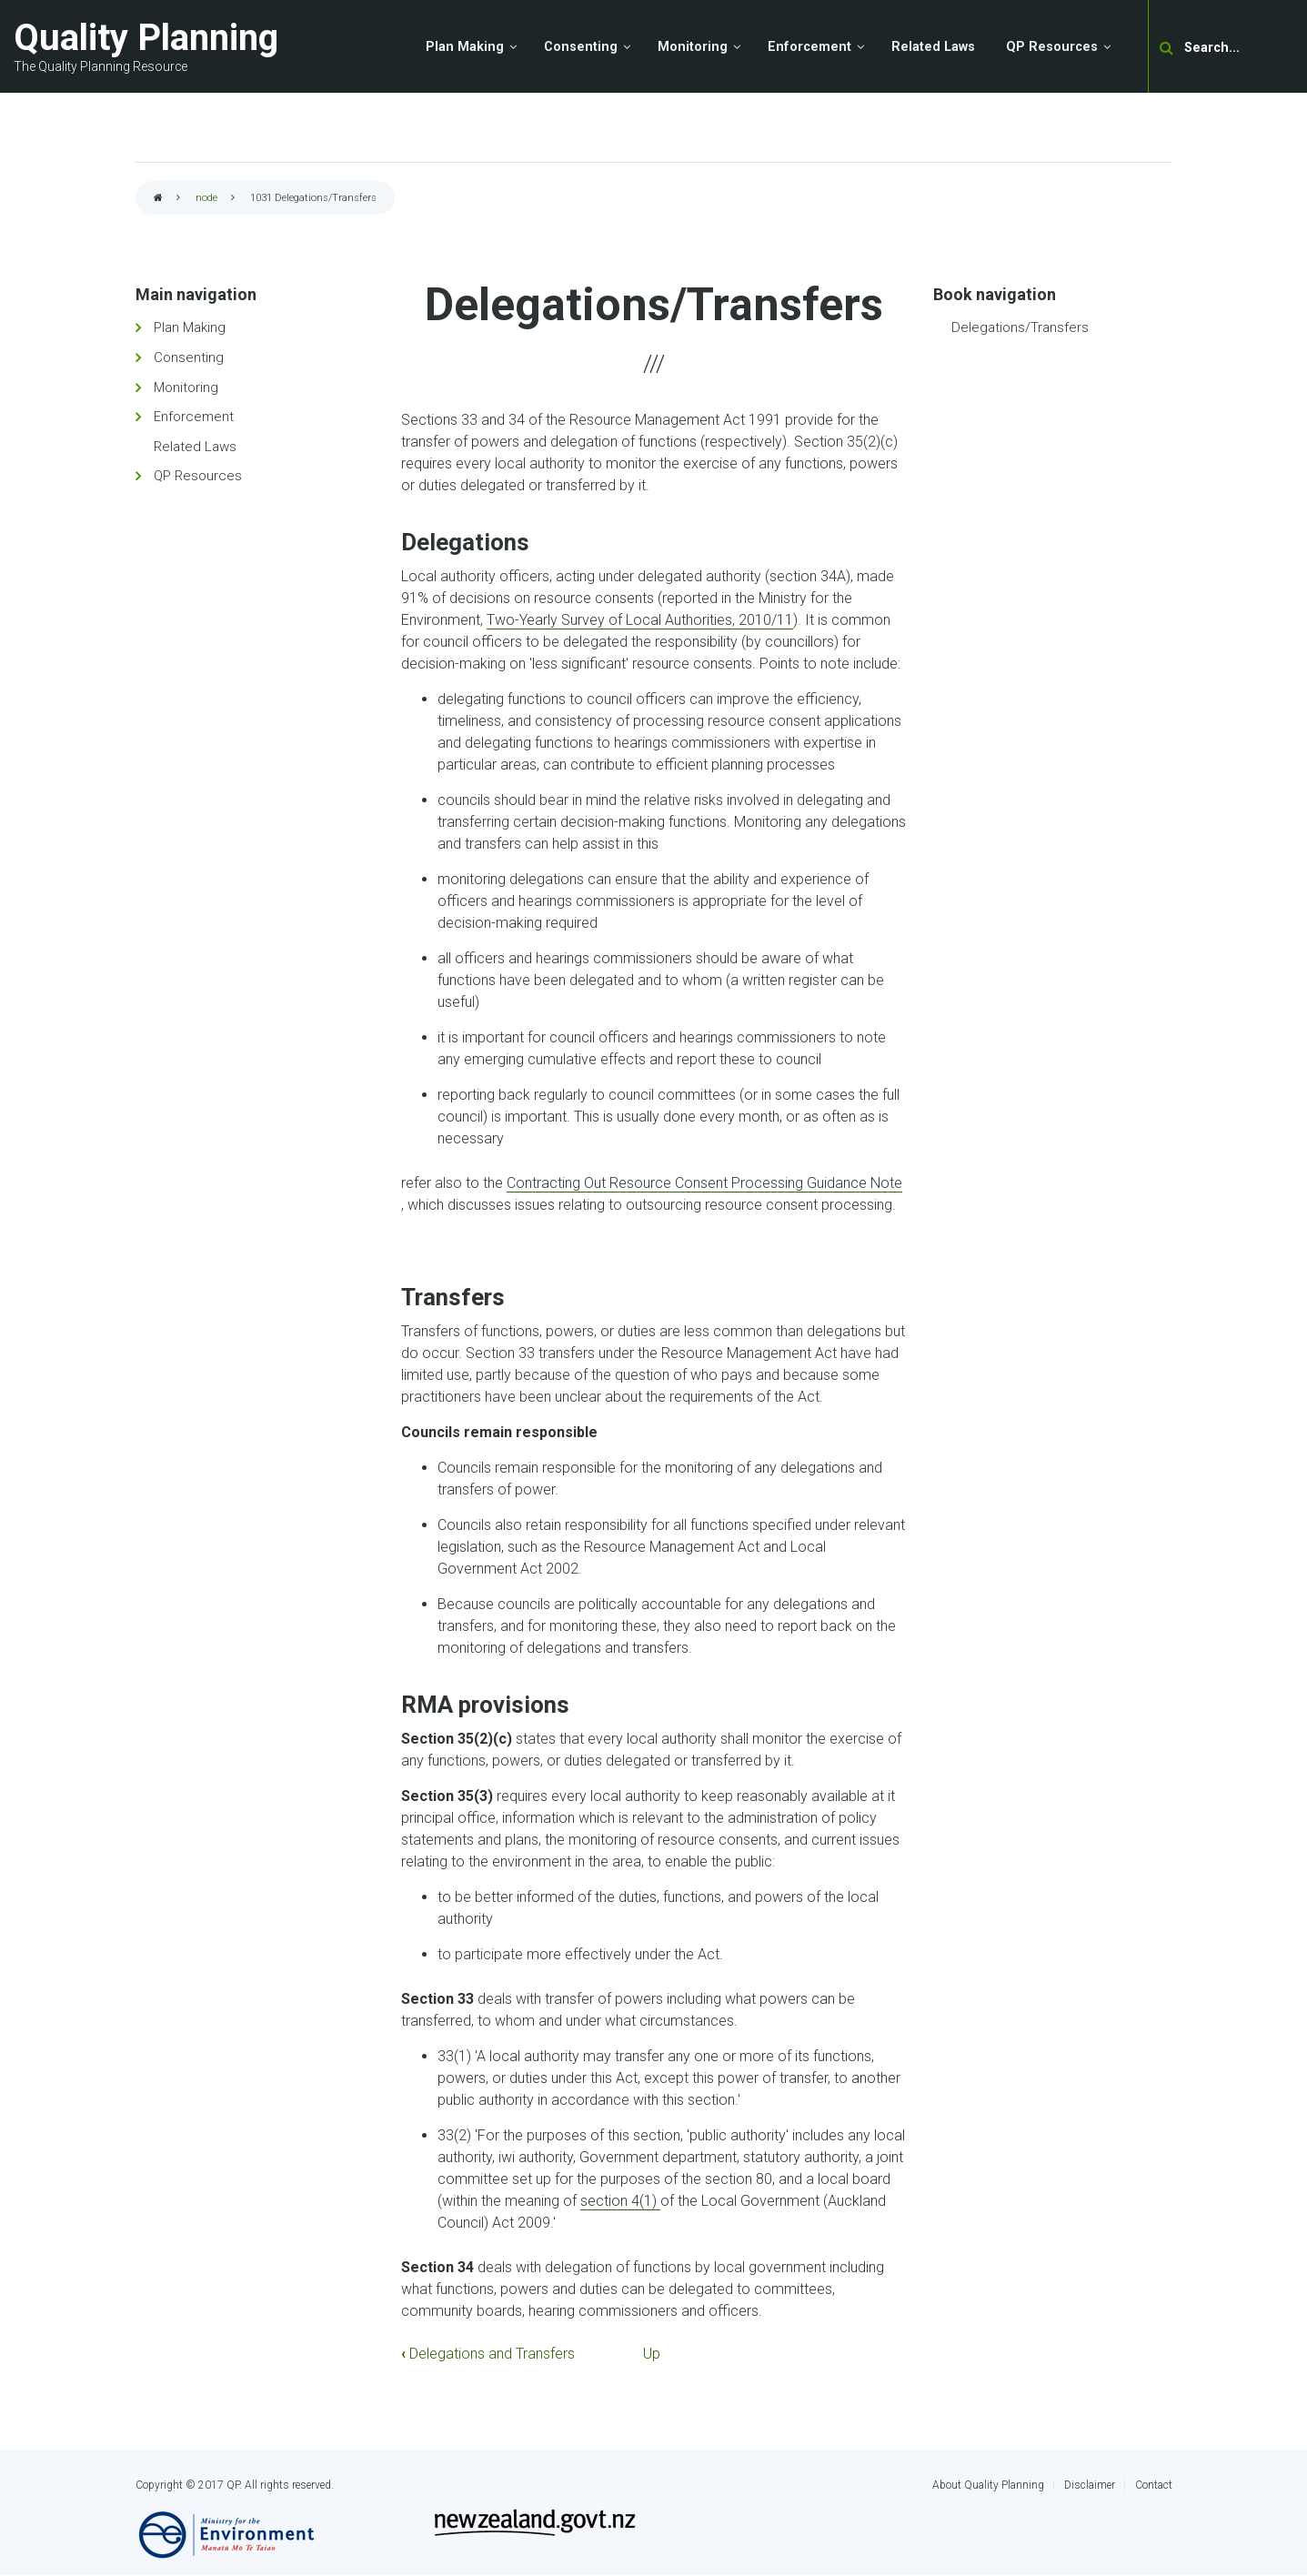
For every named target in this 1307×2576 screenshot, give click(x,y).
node (206, 198)
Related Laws (195, 446)
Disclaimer (1089, 2485)
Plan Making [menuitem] (465, 47)
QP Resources (198, 476)
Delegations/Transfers (1020, 327)
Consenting (189, 357)
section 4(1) (620, 2200)
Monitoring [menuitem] (693, 47)
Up (651, 2353)
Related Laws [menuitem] (933, 47)
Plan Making (190, 327)
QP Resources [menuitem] (1052, 47)
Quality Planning (146, 37)
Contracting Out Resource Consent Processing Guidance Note (704, 1183)
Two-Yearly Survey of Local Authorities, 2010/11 (640, 620)
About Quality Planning (988, 2485)
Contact (1153, 2485)
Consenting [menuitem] (581, 47)
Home (158, 198)
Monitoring (186, 387)
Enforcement (194, 416)
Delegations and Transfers (488, 2353)
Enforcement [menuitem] (809, 47)
